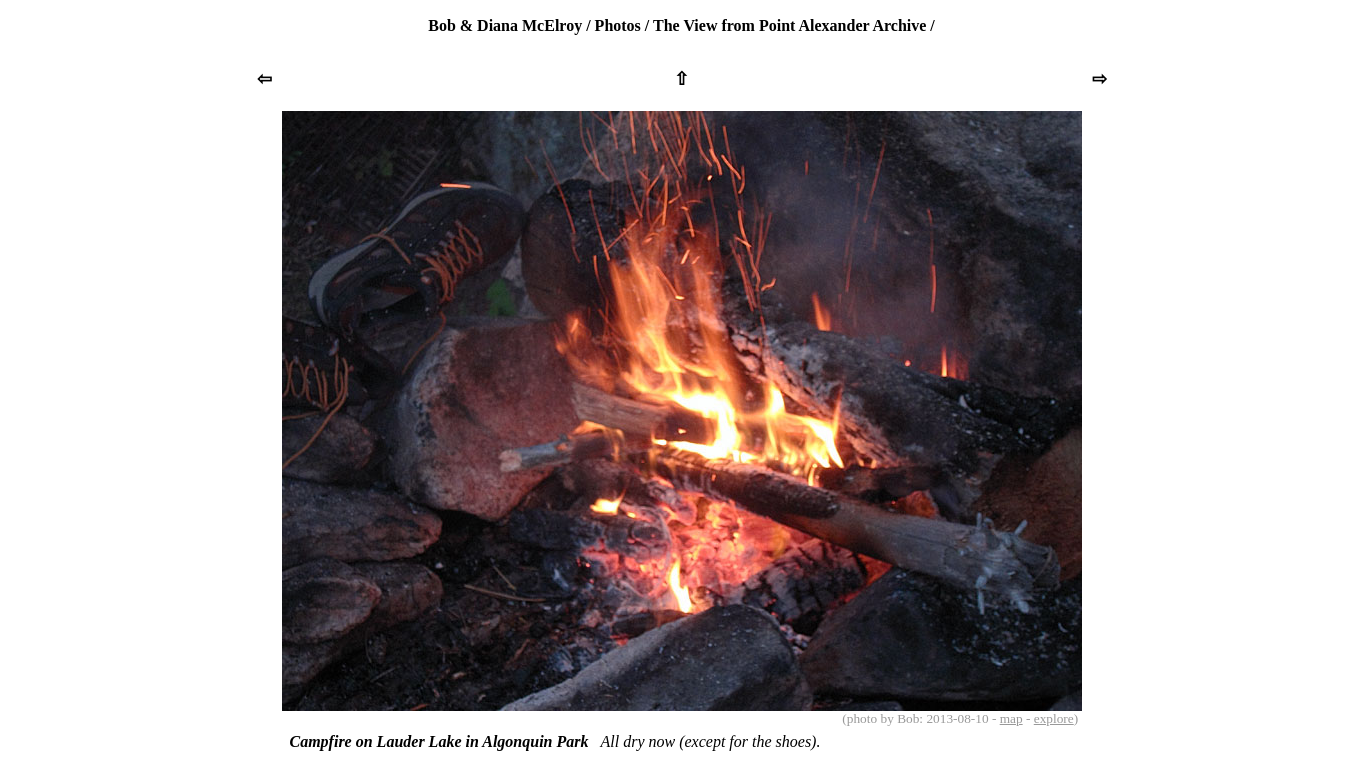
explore (1054, 718)
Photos (618, 25)
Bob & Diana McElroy (505, 25)
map (1011, 718)
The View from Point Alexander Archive (789, 25)
